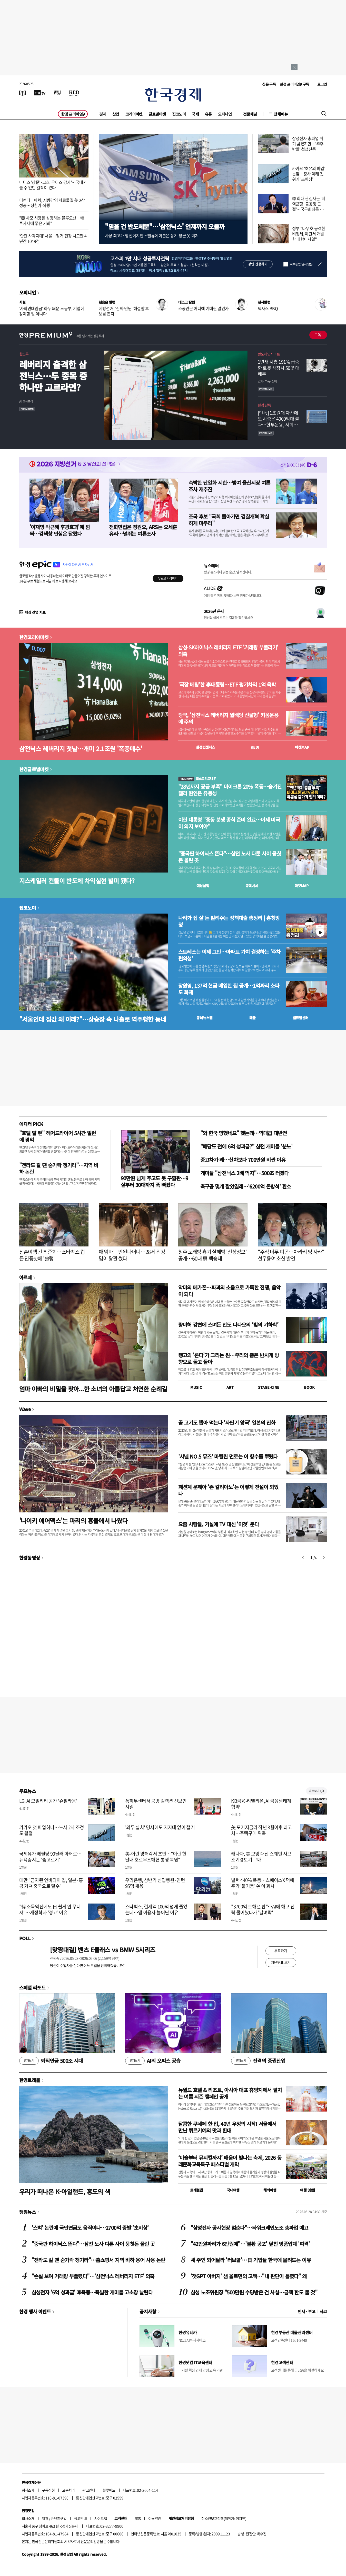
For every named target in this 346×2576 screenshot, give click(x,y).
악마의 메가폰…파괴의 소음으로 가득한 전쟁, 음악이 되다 (229, 1291)
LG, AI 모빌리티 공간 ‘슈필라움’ (48, 1800)
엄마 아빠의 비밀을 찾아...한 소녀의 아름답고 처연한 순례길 (93, 1389)
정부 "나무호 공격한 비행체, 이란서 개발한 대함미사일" (308, 233)
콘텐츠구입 (58, 2518)
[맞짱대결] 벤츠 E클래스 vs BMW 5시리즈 (102, 1949)
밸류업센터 (301, 1017)
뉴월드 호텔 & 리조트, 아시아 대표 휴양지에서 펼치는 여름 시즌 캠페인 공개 (230, 2093)
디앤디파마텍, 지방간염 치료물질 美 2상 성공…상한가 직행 (52, 203)
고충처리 (68, 2490)
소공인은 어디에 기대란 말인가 (203, 308)
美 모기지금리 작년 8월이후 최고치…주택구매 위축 (261, 1830)
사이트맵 (100, 2518)
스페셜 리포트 (32, 1987)
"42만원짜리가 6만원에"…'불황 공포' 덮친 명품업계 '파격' (250, 2243)
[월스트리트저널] (57, 93)
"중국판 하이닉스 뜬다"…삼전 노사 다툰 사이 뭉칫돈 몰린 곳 (229, 857)
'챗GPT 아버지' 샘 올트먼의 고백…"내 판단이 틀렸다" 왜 (249, 2276)
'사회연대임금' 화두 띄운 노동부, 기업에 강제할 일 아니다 (51, 311)
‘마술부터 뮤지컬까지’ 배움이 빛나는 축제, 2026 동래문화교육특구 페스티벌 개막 (230, 2161)
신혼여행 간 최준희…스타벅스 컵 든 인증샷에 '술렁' (52, 1255)
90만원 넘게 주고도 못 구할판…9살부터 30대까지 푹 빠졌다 (154, 1181)
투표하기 (280, 1950)
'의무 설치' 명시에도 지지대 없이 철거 (160, 1827)
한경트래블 (29, 2080)
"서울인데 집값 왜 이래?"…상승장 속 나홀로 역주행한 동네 (92, 1019)
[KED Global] (74, 93)
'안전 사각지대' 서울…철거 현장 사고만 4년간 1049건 (53, 238)
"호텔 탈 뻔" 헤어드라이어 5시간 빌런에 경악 (57, 1136)
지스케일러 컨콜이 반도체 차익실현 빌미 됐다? (76, 881)
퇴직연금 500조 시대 (51, 2061)
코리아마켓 (134, 114)
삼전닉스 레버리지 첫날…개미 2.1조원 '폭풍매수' (80, 748)
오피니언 (225, 114)
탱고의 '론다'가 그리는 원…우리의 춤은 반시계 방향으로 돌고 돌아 (228, 1358)
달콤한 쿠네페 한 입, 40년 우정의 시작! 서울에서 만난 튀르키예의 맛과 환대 (227, 2127)
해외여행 (269, 2190)
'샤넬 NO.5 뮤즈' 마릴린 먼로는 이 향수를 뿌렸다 (228, 1456)
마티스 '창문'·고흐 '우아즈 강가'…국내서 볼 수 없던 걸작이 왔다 (53, 185)
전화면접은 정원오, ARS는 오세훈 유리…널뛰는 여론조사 (143, 530)
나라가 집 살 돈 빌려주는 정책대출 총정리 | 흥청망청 (229, 921)
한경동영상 (29, 1557)
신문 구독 (269, 84)
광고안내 (88, 2490)
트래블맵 (196, 2190)
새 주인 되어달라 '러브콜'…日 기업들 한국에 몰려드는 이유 (251, 2260)
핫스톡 (24, 353)
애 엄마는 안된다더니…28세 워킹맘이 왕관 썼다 (132, 1255)
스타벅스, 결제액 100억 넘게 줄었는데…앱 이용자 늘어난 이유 (156, 1909)
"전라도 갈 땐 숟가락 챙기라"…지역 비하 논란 (58, 1168)
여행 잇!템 (307, 2190)
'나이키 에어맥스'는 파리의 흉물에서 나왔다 (73, 1520)
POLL (25, 1938)
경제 (102, 114)
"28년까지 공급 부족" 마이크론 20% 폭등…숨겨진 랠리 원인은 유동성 (230, 790)
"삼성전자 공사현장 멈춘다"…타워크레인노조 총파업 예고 (249, 2227)
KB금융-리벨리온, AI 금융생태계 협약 (261, 1803)
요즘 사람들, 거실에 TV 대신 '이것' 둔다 (218, 1524)
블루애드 (109, 2490)
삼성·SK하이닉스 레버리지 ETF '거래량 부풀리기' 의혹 (228, 650)
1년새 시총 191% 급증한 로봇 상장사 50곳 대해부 (279, 367)
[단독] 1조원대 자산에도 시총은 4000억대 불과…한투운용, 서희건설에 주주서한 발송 (280, 421)
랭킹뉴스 (27, 2211)
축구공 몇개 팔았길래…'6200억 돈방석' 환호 (245, 1186)
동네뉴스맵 (204, 1017)
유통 (208, 114)
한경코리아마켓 (34, 637)
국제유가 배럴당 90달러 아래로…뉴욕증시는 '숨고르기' (50, 1856)
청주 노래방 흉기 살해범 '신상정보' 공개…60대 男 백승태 (212, 1255)
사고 (323, 2311)
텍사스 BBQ (268, 308)
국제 (195, 114)
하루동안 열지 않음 (301, 264)
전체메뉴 (281, 114)
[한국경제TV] (39, 93)
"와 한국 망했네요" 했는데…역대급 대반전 (243, 1133)
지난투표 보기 (281, 1962)
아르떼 (25, 1277)
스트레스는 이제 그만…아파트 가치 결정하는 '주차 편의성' (229, 955)
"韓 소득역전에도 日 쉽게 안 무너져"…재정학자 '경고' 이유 (50, 1909)
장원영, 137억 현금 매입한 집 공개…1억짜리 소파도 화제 (228, 989)
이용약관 (154, 2518)
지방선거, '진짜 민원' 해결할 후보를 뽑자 (124, 311)
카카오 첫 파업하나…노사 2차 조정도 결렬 (51, 1830)
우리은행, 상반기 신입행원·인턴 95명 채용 (155, 1883)
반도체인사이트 (269, 353)
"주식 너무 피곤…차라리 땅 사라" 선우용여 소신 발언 (291, 1255)
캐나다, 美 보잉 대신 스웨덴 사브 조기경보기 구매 (261, 1856)
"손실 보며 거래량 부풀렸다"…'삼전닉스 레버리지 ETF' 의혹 (93, 2276)
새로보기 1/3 (316, 1791)
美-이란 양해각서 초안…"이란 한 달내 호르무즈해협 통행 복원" (155, 1856)
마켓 (302, 747)
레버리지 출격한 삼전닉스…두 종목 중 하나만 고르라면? (53, 375)
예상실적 (202, 885)
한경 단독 (264, 405)
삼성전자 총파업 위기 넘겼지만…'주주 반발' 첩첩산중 (308, 143)
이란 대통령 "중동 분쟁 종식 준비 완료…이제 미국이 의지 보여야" (229, 823)
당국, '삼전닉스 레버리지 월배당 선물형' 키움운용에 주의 (228, 718)
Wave (25, 1409)
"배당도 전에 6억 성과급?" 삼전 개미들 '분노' (246, 1146)
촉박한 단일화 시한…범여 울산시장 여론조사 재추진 (229, 486)
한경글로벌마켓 (34, 769)
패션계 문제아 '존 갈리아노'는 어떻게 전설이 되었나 (228, 1490)
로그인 (322, 84)
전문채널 (250, 114)
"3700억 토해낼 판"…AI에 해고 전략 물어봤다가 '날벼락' (262, 1909)
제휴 (45, 2518)
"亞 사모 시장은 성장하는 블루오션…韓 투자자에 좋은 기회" (51, 220)
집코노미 (179, 114)
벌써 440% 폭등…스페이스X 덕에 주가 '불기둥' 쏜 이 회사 (262, 1883)
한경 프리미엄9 (73, 114)
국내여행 (233, 2190)
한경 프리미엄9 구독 (294, 84)
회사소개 (28, 2490)
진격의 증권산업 (258, 2061)
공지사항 (148, 2311)
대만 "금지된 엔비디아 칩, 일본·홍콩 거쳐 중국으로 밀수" (51, 1883)
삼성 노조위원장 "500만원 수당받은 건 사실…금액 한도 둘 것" (254, 2292)
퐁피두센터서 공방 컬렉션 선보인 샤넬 (155, 1803)
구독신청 (48, 2490)
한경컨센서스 (205, 747)
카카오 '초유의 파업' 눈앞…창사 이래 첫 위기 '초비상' (308, 173)
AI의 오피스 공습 (153, 2061)
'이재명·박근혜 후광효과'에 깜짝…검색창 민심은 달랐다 (59, 530)
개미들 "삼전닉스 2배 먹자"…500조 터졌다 (244, 1173)
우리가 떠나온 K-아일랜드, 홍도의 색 (64, 2191)
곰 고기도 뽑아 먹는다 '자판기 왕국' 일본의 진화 (226, 1422)
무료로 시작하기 (167, 578)
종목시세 (251, 885)
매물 (252, 1017)
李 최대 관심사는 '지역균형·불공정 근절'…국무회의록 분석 (308, 206)
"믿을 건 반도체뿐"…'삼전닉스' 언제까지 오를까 (165, 226)
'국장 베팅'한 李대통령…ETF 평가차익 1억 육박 (227, 684)
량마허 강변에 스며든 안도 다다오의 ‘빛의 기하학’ (228, 1324)
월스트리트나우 (197, 778)
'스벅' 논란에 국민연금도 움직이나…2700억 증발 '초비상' (90, 2227)
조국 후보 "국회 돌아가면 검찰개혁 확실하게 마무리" (229, 520)
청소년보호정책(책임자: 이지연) (223, 2518)
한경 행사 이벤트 (35, 2311)
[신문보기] (22, 93)
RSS (138, 2518)
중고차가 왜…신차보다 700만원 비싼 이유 (243, 1159)
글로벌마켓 (157, 114)
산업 (115, 114)
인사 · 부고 (306, 2311)
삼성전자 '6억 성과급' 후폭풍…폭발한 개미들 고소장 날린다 (92, 2292)
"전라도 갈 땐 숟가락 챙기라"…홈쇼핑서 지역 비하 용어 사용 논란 (98, 2260)
